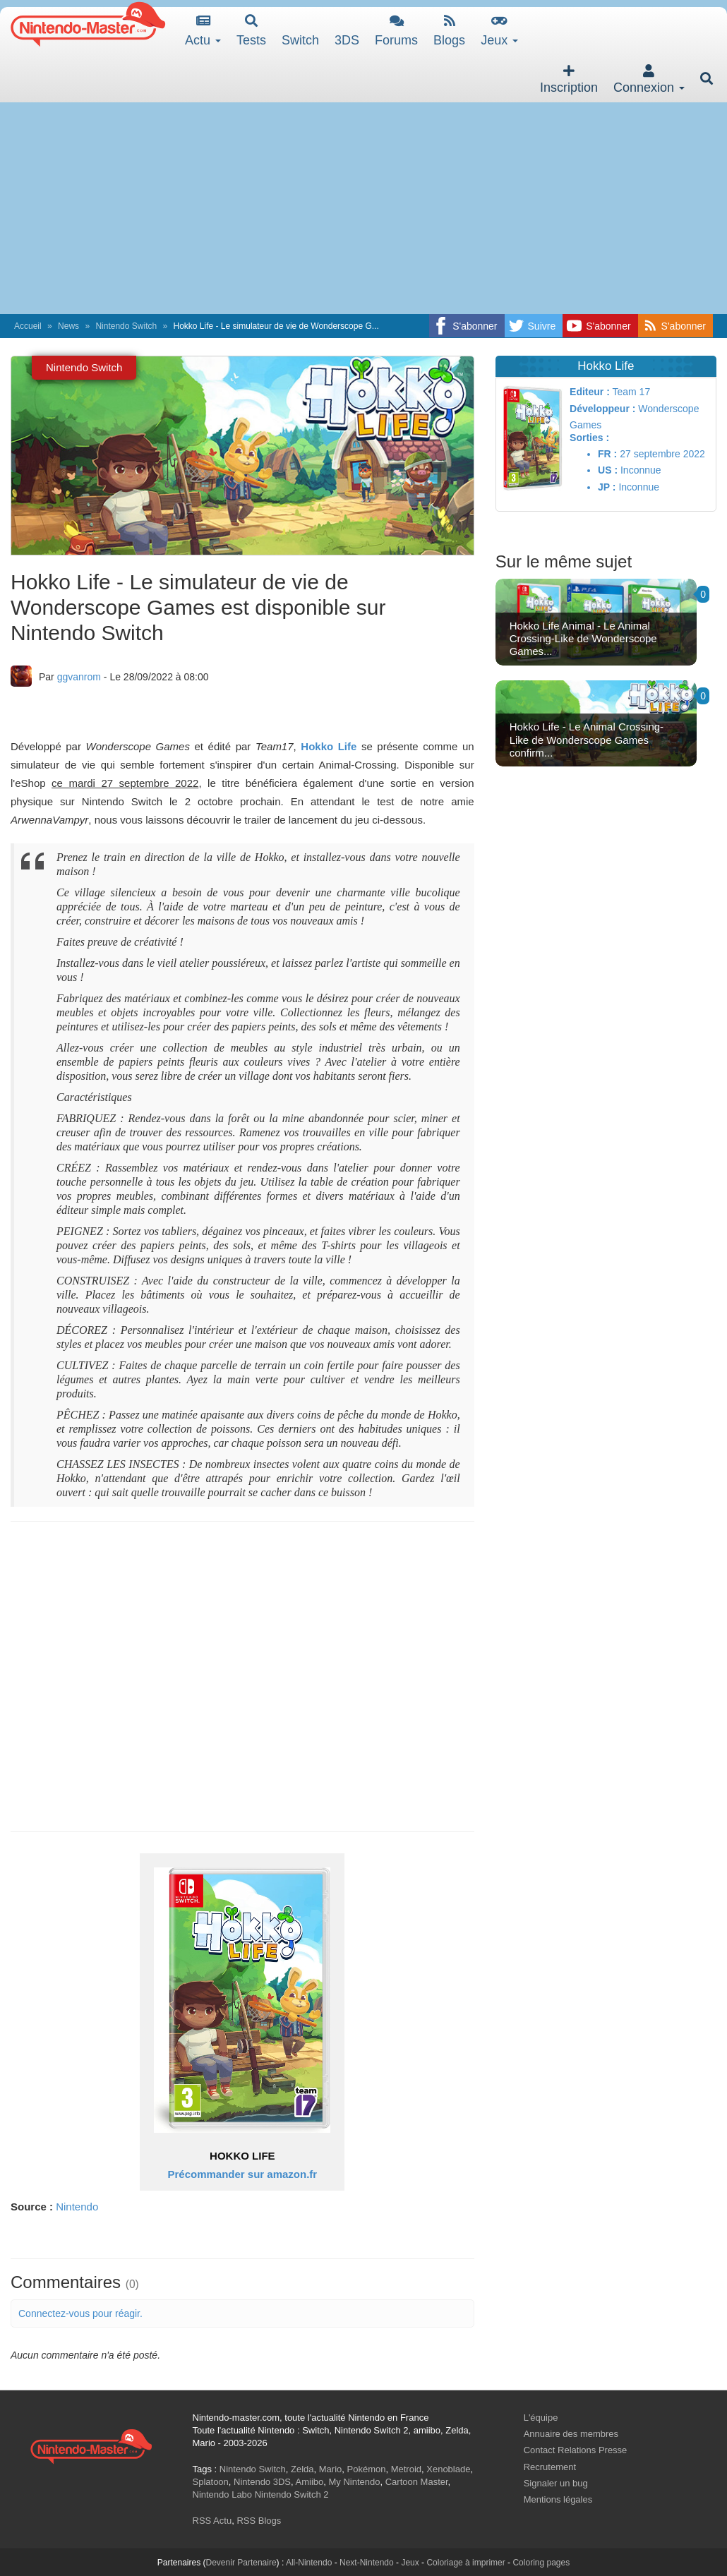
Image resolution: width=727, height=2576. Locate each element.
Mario (330, 2469)
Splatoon (211, 2481)
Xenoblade (448, 2469)
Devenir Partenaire (241, 2563)
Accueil (28, 326)
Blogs (449, 30)
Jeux (499, 30)
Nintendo (77, 2207)
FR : (607, 453)
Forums (396, 30)
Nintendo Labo (223, 2494)
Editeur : (590, 391)
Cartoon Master (416, 2481)
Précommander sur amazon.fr (242, 2174)
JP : (606, 487)
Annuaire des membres (571, 2433)
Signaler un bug (556, 2483)
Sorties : (589, 437)
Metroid (406, 2469)
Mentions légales (558, 2499)
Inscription (569, 79)
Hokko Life (328, 746)
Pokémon (366, 2469)
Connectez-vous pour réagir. (80, 2313)
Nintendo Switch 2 (292, 2494)
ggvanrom (79, 676)
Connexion (649, 79)
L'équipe (541, 2417)
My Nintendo (354, 2481)
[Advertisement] (363, 208)
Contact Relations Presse (575, 2450)
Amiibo (310, 2481)
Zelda (302, 2469)
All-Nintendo (309, 2563)
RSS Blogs (258, 2520)
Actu (203, 30)
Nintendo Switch (126, 326)
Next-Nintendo (367, 2563)
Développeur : (602, 408)
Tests (251, 30)
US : (608, 470)
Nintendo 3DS (262, 2481)
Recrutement (550, 2467)
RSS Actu (212, 2520)
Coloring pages (541, 2563)
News (68, 326)
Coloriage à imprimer (465, 2563)
